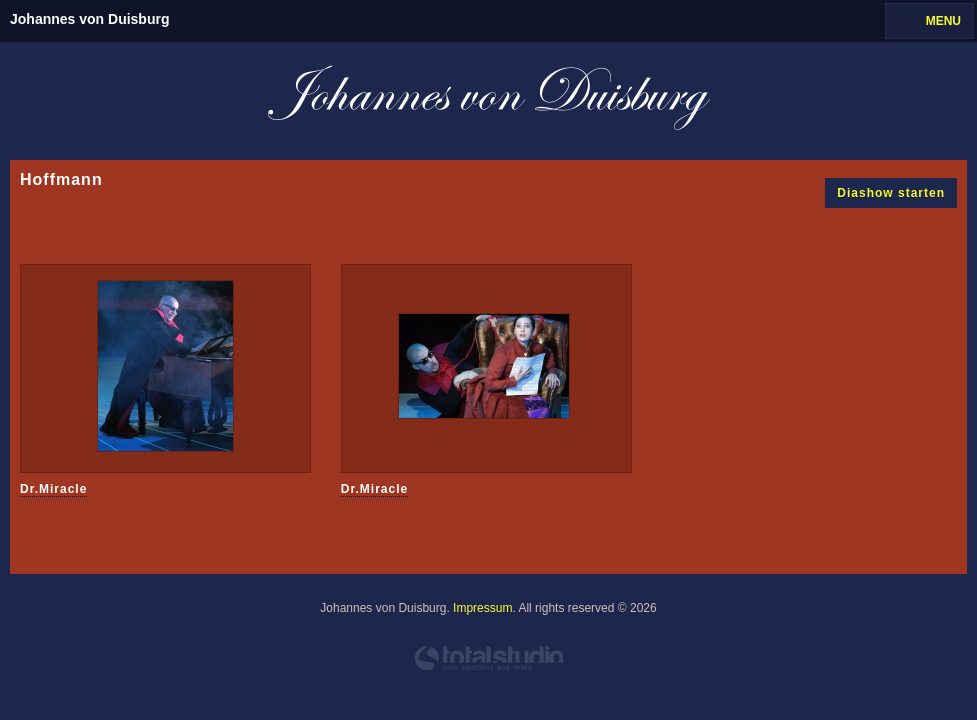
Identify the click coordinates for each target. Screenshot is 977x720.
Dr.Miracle (53, 489)
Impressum (482, 608)
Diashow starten (891, 193)
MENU (943, 21)
